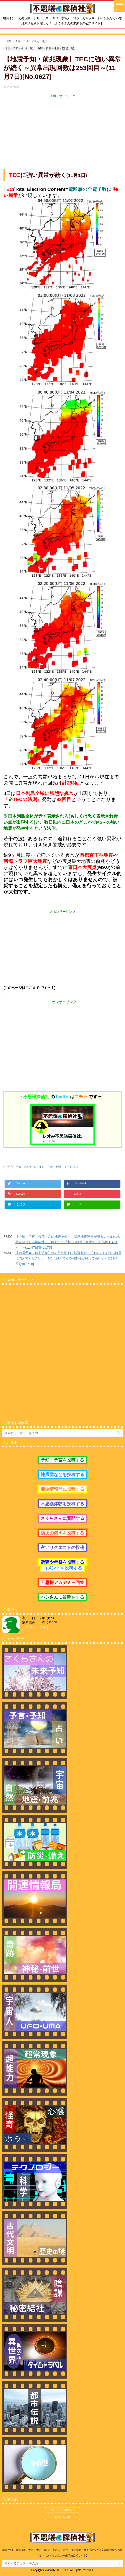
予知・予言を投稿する (62, 1460)
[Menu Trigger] (119, 6)
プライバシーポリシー (62, 2509)
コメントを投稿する (62, 1568)
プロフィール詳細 (35, 1627)
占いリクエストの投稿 (62, 1547)
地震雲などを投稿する (62, 1474)
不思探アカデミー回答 (62, 1582)
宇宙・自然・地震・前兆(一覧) (58, 1166)
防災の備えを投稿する (62, 1532)
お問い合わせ (62, 2517)
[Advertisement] (62, 128)
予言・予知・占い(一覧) (22, 1166)
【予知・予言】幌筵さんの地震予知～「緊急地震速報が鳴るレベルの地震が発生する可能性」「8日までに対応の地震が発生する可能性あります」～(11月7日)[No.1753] (67, 1242)
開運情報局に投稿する (62, 1489)
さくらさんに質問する (62, 1518)
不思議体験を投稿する (62, 1503)
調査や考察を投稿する (62, 1562)
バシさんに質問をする (62, 1597)
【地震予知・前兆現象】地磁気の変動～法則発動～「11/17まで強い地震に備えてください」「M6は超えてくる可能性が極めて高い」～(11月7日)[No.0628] (68, 1258)
